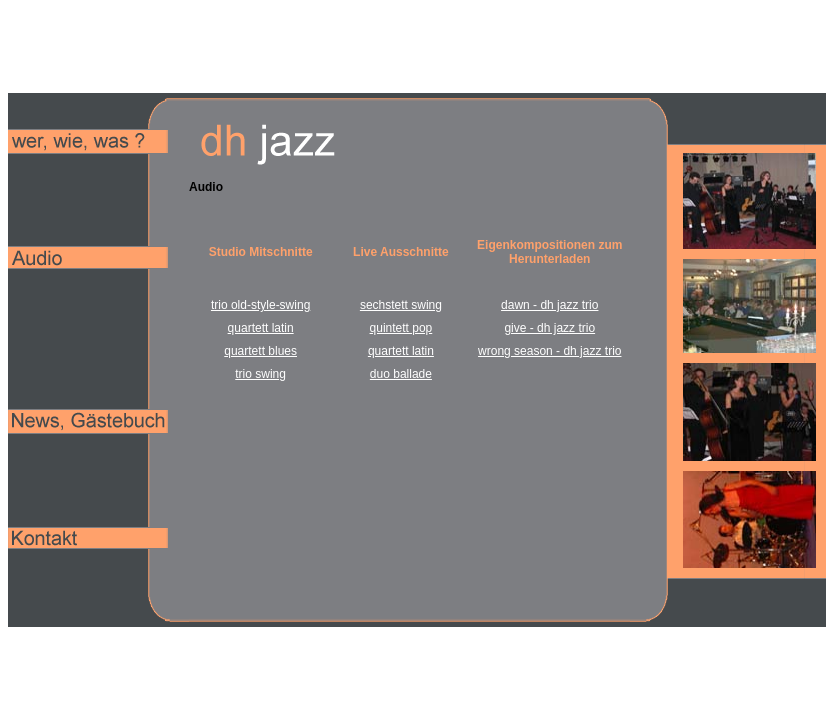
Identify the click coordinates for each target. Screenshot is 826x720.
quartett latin (261, 328)
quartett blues (260, 351)
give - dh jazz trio (549, 328)
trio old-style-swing (260, 305)
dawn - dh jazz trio (549, 305)
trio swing (260, 374)
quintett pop (401, 328)
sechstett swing (401, 305)
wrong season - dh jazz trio (549, 351)
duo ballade (401, 374)
